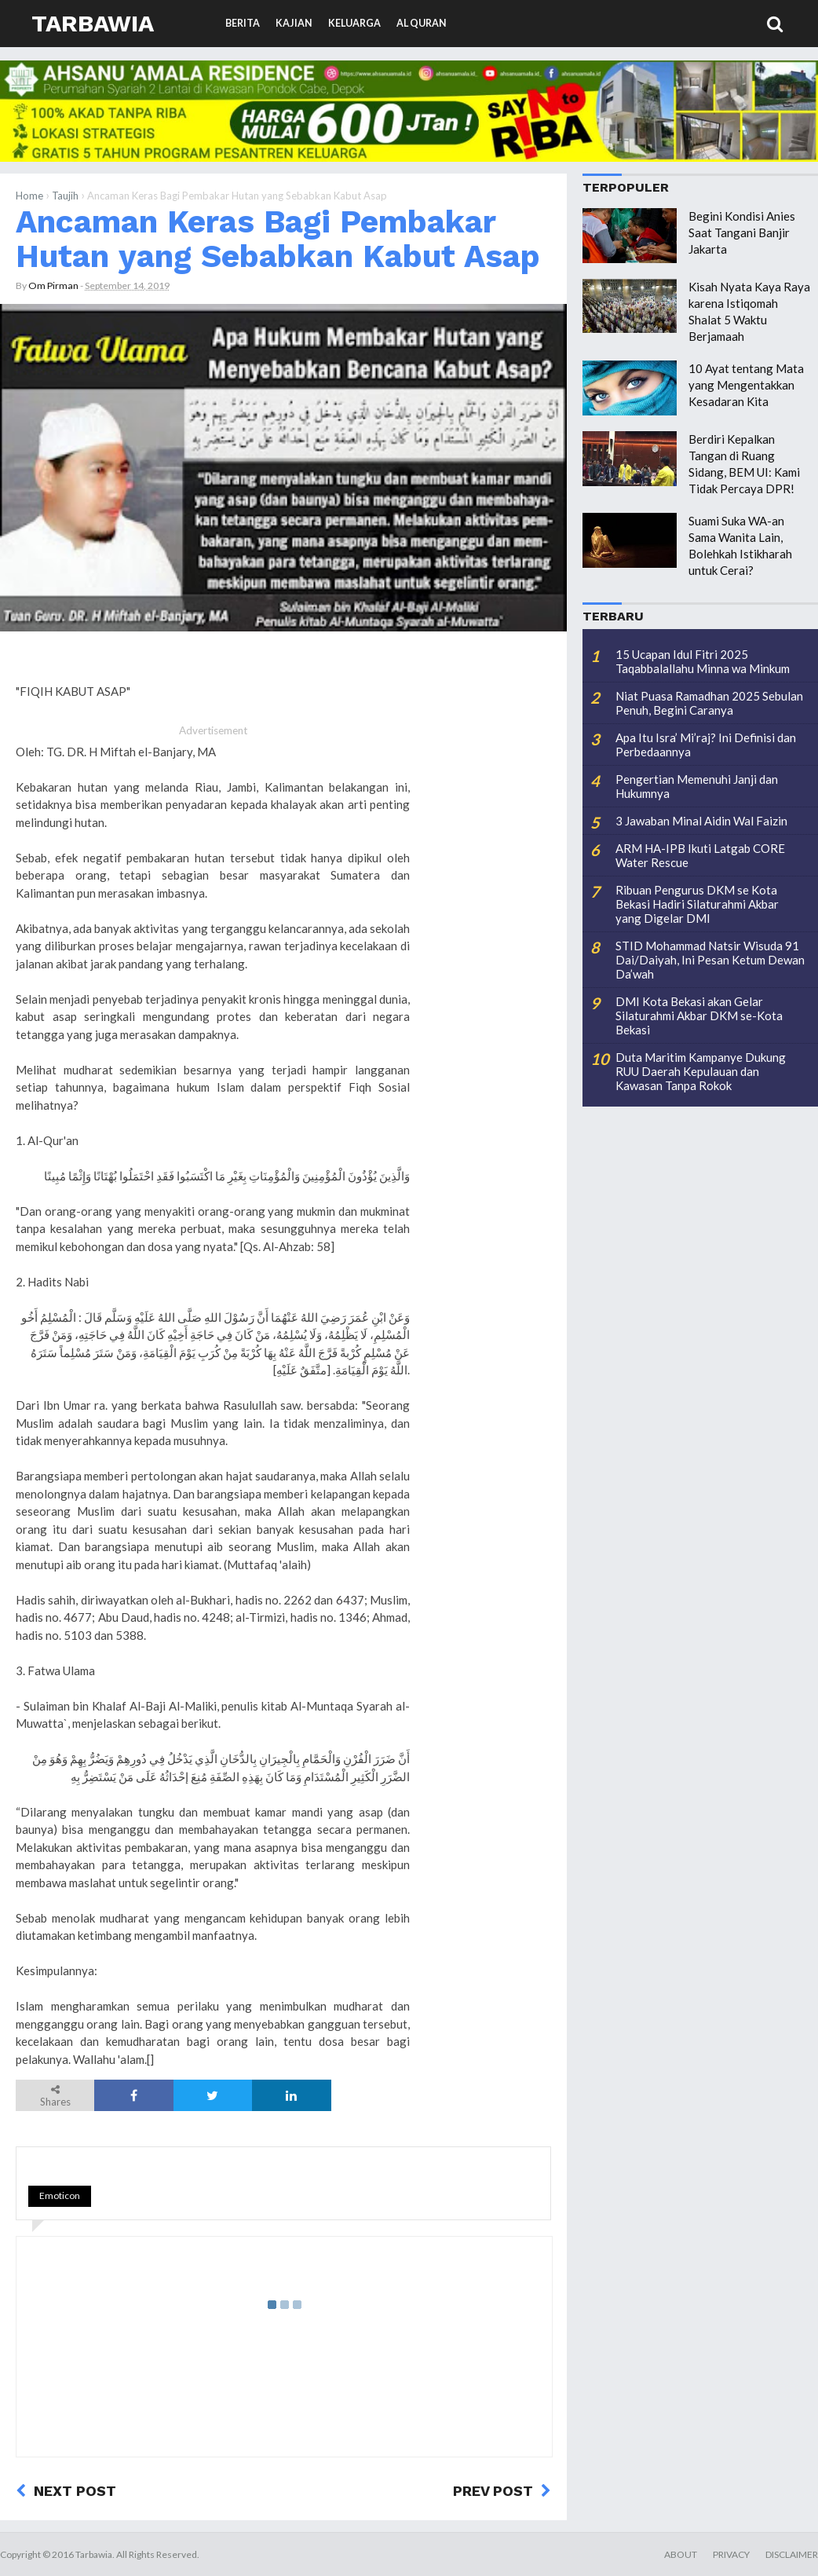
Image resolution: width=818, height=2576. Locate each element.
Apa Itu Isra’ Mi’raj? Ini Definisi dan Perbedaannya (705, 744)
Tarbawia (92, 23)
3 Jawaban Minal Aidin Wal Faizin (701, 821)
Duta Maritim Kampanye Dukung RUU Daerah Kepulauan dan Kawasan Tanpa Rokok (700, 1071)
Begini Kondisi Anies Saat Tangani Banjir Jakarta (741, 232)
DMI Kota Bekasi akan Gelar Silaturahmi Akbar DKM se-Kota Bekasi (699, 1015)
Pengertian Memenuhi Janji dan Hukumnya (696, 786)
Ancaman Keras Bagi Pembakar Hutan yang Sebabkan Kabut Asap (278, 239)
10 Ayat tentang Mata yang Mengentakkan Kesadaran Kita (746, 384)
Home (29, 195)
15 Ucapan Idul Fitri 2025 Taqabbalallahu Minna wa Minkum (702, 661)
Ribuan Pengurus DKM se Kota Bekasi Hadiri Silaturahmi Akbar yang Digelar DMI (697, 904)
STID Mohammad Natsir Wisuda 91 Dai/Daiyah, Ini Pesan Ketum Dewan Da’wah (710, 960)
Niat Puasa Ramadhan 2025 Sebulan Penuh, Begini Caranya (709, 703)
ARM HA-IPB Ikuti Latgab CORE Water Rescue (700, 855)
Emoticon (59, 2195)
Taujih (65, 195)
